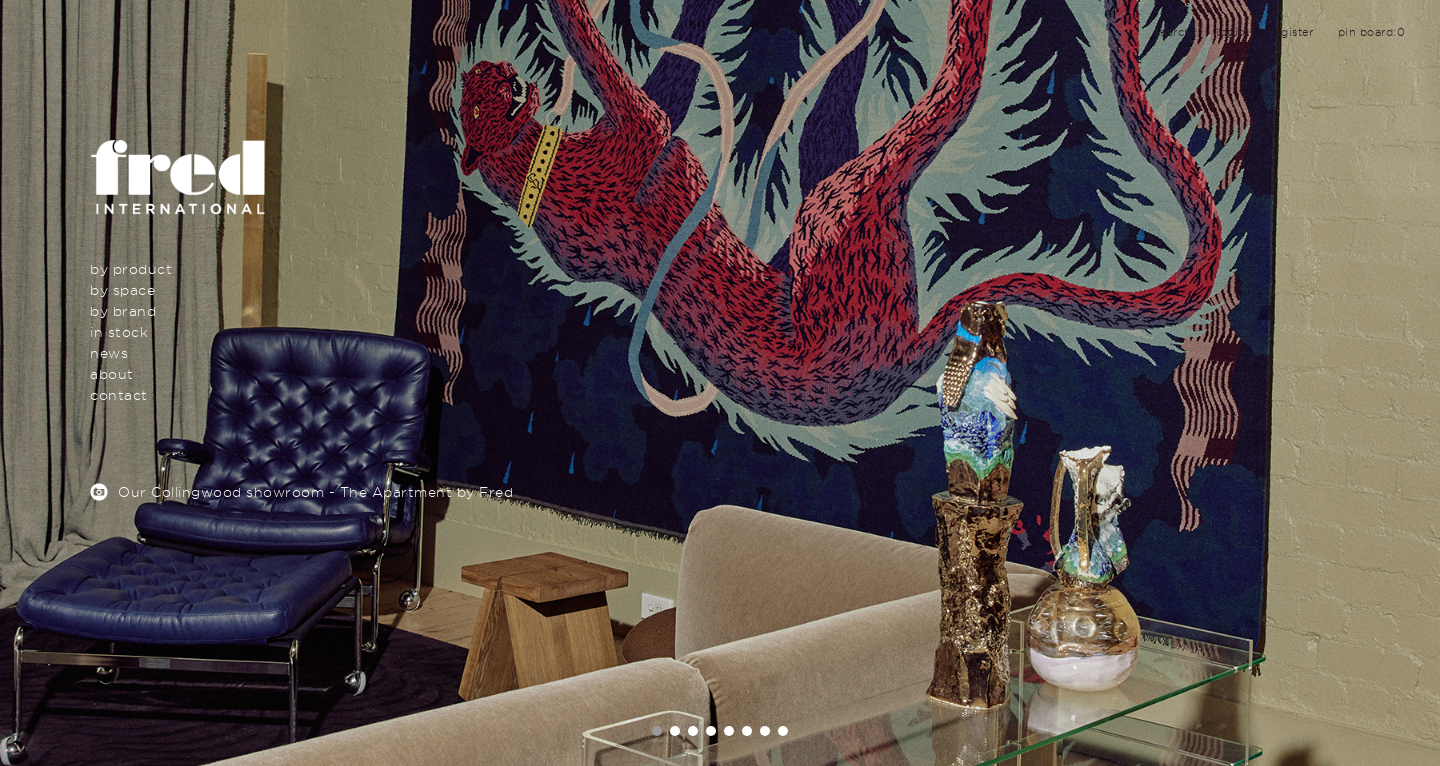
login (1231, 32)
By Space (122, 289)
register (1291, 32)
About (112, 373)
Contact (119, 394)
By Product (131, 268)
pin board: (1372, 32)
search (1173, 32)
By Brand (123, 310)
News (109, 352)
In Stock (119, 331)
